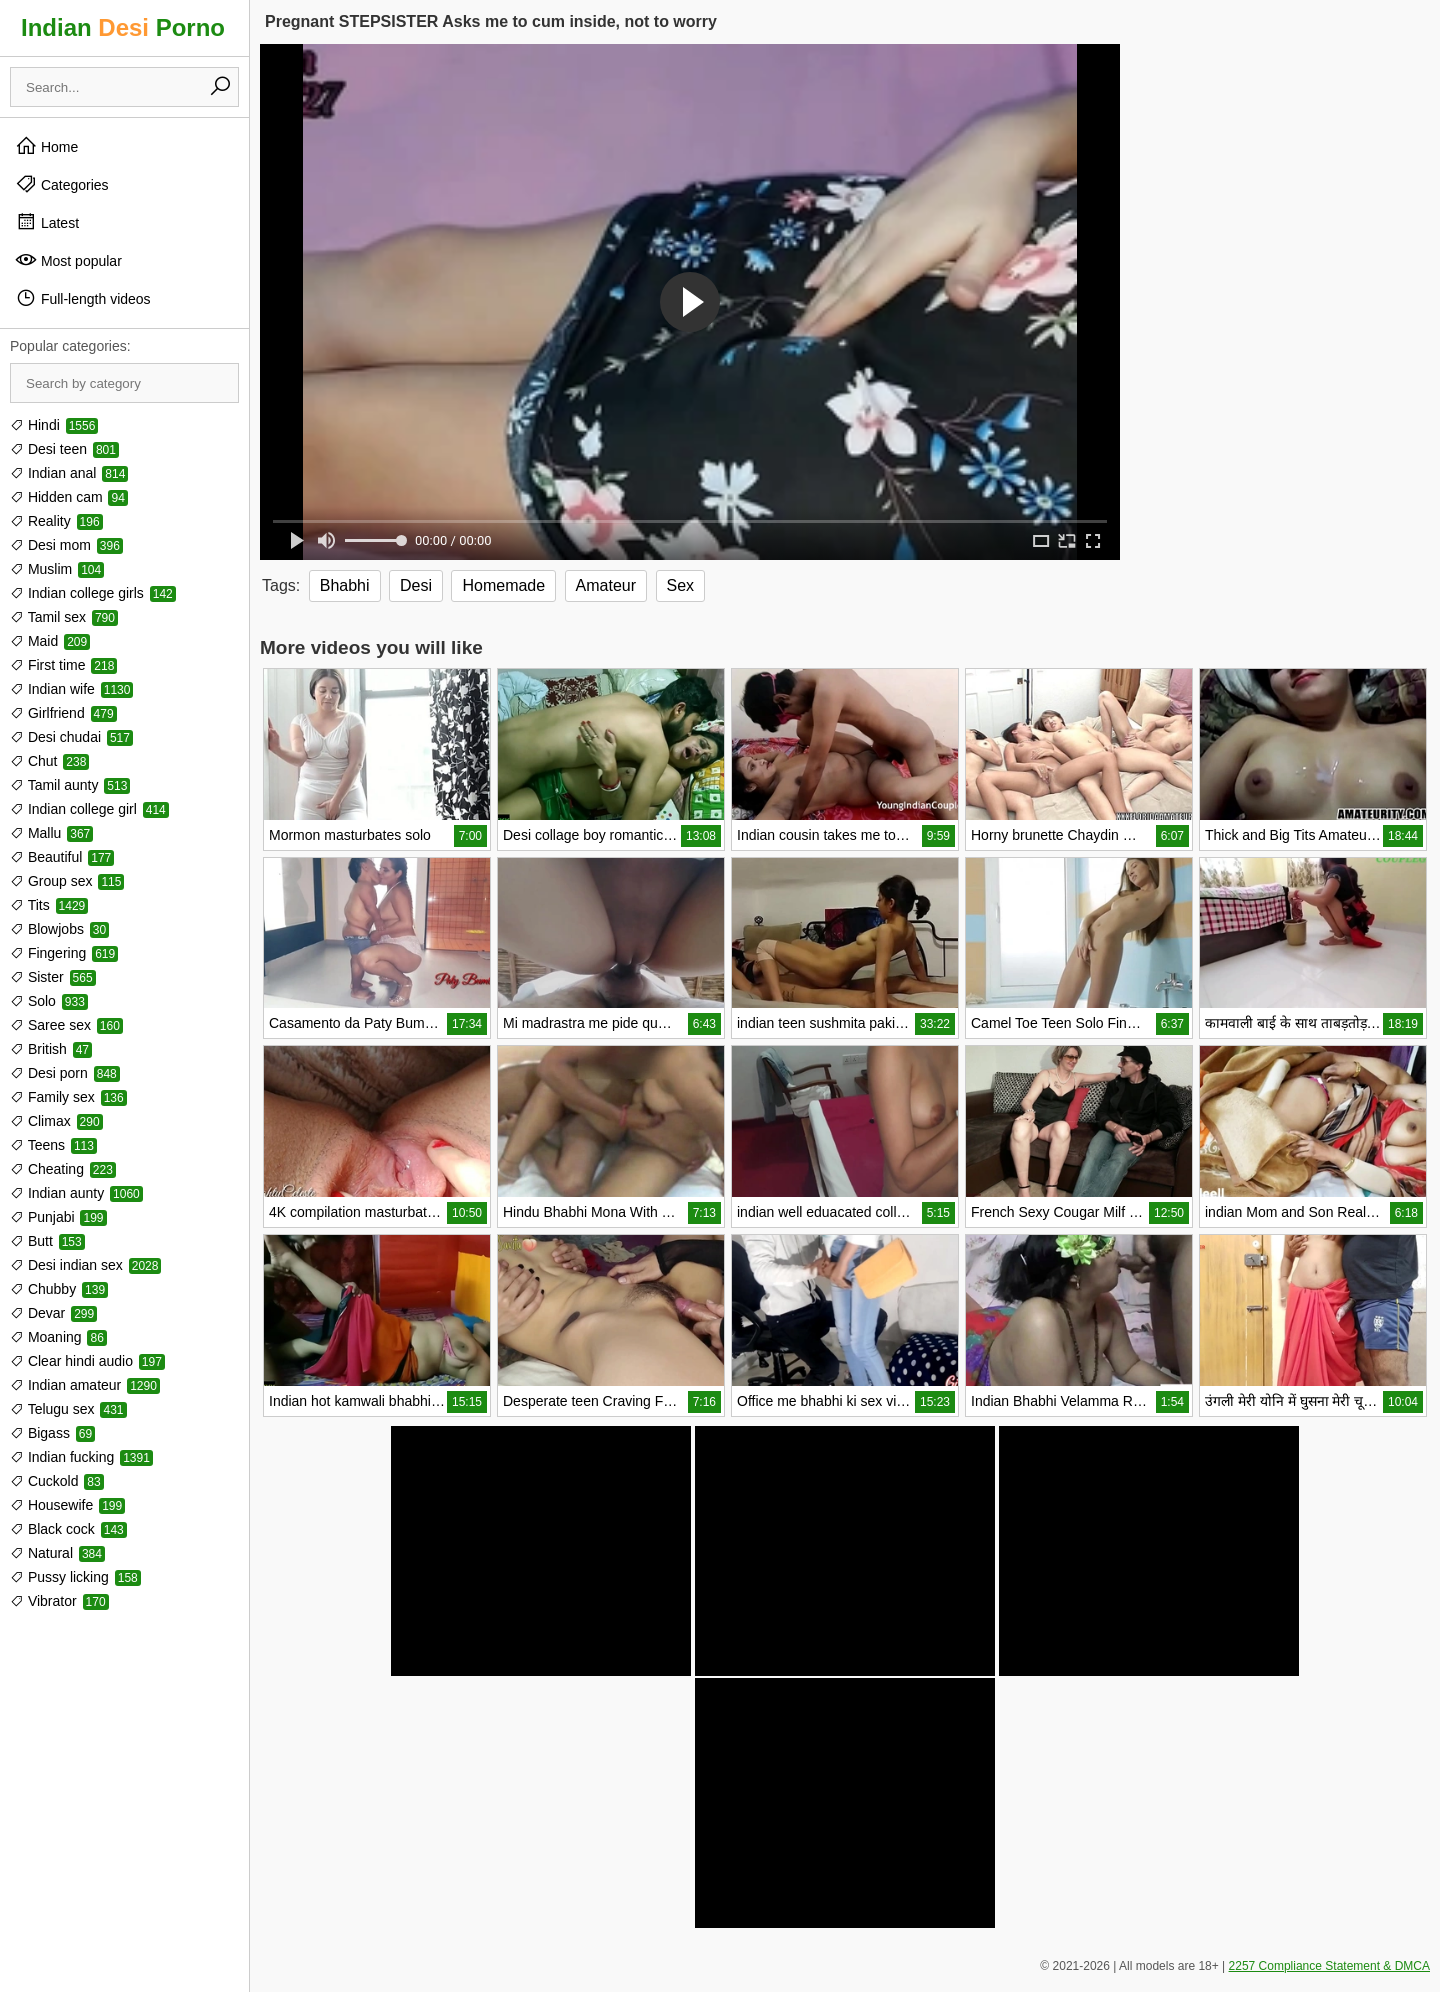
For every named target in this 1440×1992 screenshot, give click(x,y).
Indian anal (69, 473)
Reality (56, 521)
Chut (49, 761)
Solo (49, 1001)
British (51, 1049)
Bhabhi (345, 585)
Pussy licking (75, 1577)
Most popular (68, 260)
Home (46, 146)
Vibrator (59, 1601)
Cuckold (57, 1481)
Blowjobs (59, 929)
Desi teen (64, 449)
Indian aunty (76, 1193)
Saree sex (66, 1025)
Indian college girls (93, 593)
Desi (416, 585)
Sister (53, 977)
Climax (56, 1121)
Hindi (54, 425)
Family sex (68, 1097)
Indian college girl (89, 809)
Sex (681, 585)
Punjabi (58, 1217)
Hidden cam (69, 497)
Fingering (64, 953)
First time (63, 665)
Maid (50, 641)
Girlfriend (63, 713)
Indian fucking (81, 1457)
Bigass (52, 1433)
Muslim (57, 569)
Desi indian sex (85, 1265)
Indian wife (71, 689)
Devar (53, 1313)
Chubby (59, 1289)
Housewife (67, 1505)
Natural (57, 1553)
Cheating (63, 1169)
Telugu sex (68, 1409)
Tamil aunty (70, 785)
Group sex (67, 881)
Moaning (58, 1337)
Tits (49, 905)
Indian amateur (85, 1385)
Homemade (503, 585)
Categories (62, 184)
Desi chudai (71, 737)
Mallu (51, 833)
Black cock (68, 1529)
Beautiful (62, 857)
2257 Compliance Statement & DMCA (1329, 1966)
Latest (47, 222)
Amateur (606, 585)
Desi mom (66, 545)
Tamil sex (64, 617)
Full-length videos (83, 298)
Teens (53, 1145)
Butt (47, 1241)
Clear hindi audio (87, 1361)
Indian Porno (123, 27)
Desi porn (65, 1073)
